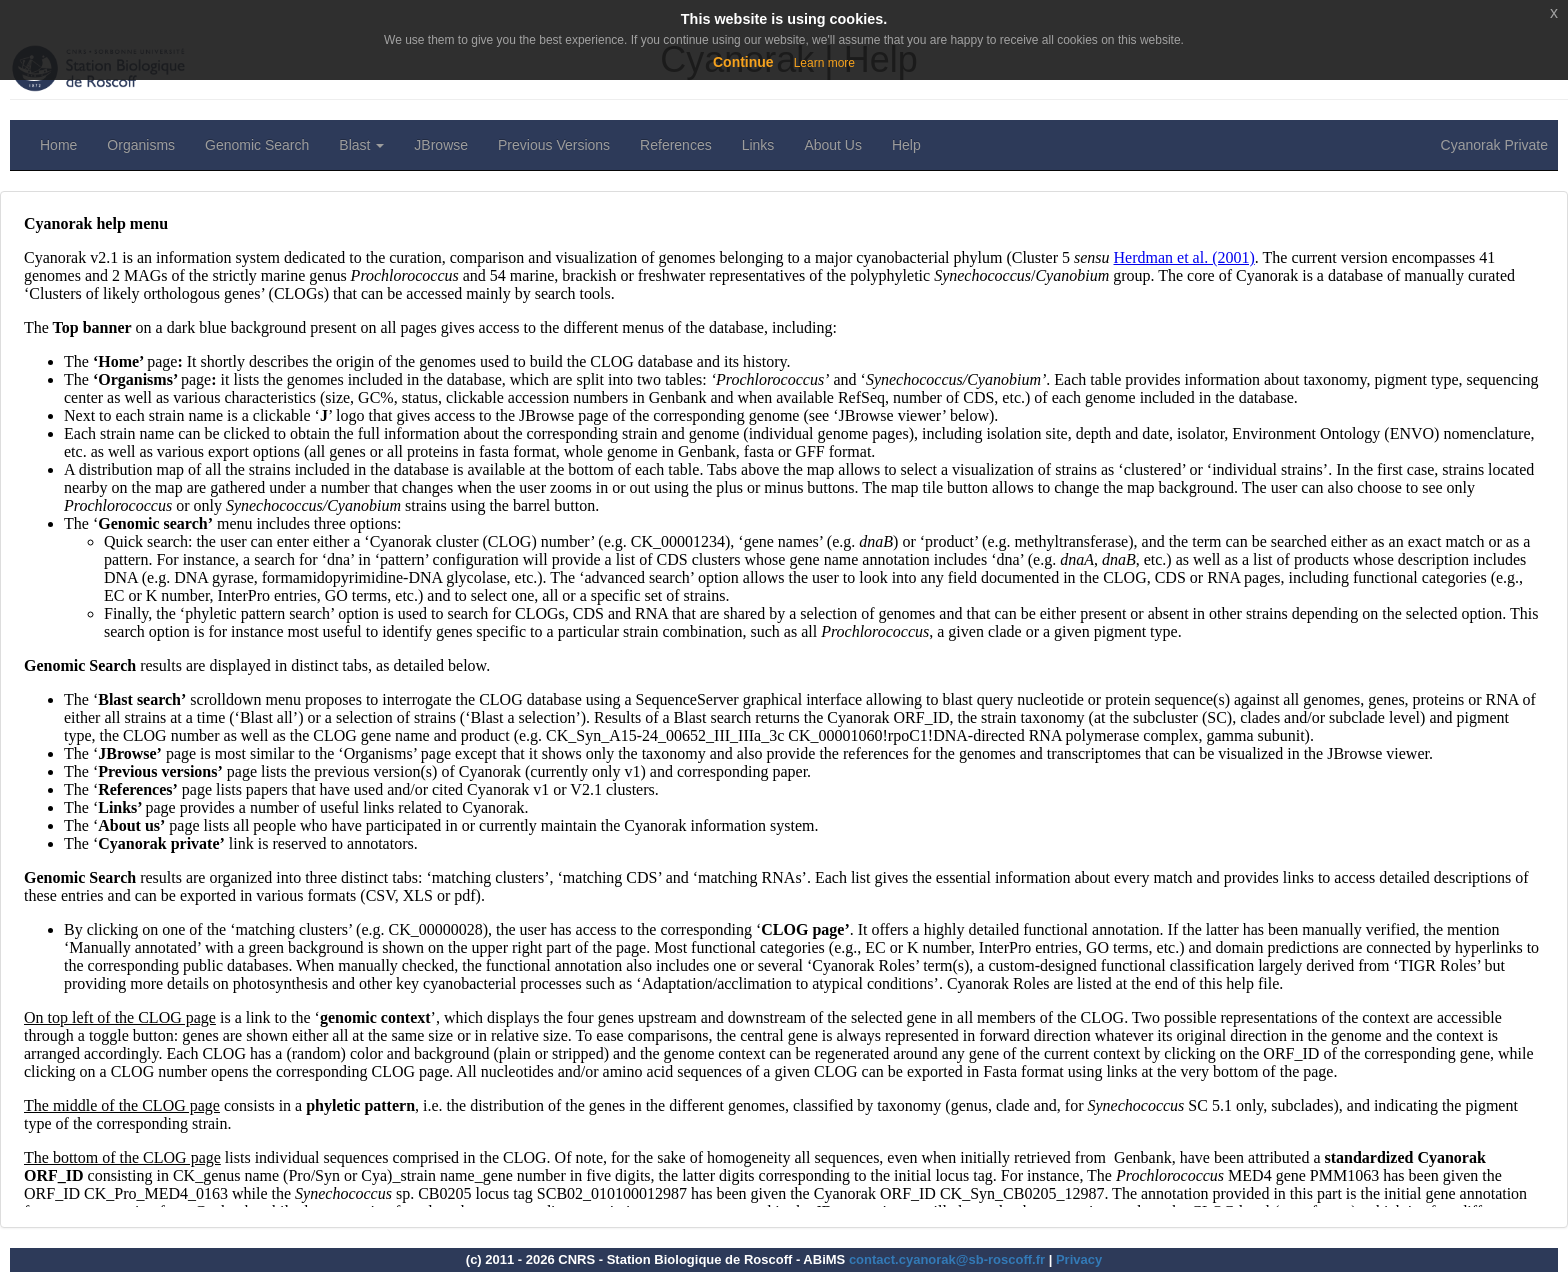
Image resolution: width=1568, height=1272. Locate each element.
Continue (743, 62)
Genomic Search (257, 145)
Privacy (1079, 1259)
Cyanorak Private (1494, 145)
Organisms (141, 145)
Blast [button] (361, 145)
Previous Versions (554, 145)
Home (58, 145)
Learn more (824, 63)
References (676, 145)
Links (758, 145)
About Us (833, 145)
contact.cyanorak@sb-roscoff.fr (947, 1259)
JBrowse (441, 145)
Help (906, 145)
